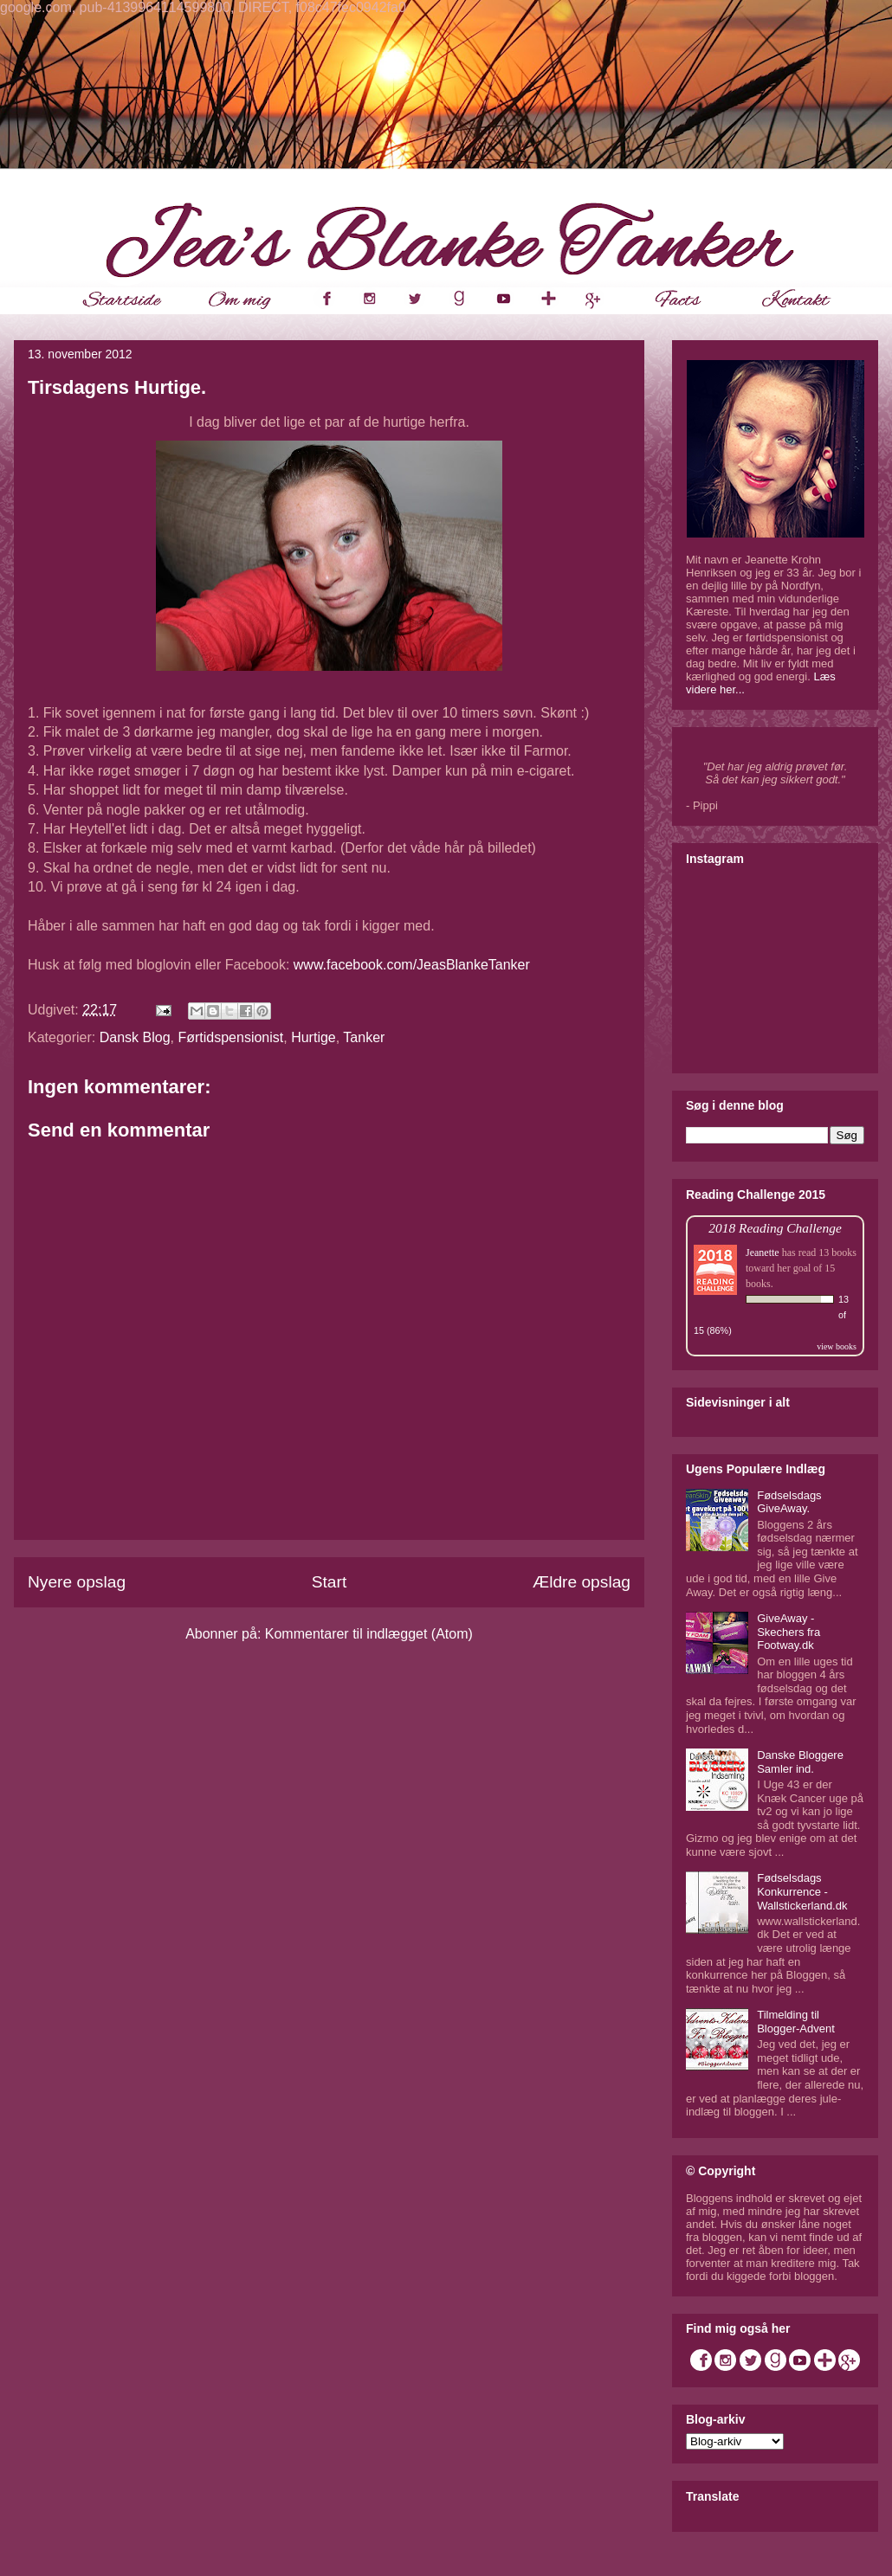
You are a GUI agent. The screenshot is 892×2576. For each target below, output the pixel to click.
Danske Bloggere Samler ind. (800, 1761)
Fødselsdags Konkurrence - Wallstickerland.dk (802, 1891)
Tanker (364, 1037)
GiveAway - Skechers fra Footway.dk (788, 1632)
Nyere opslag (77, 1582)
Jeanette (762, 1252)
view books (836, 1346)
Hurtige (313, 1037)
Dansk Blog (135, 1037)
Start (329, 1582)
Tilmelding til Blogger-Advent (796, 2021)
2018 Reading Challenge (775, 1227)
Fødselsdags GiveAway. (789, 1502)
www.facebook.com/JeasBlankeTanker (412, 964)
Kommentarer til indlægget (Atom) (369, 1633)
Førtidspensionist (230, 1037)
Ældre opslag (581, 1582)
